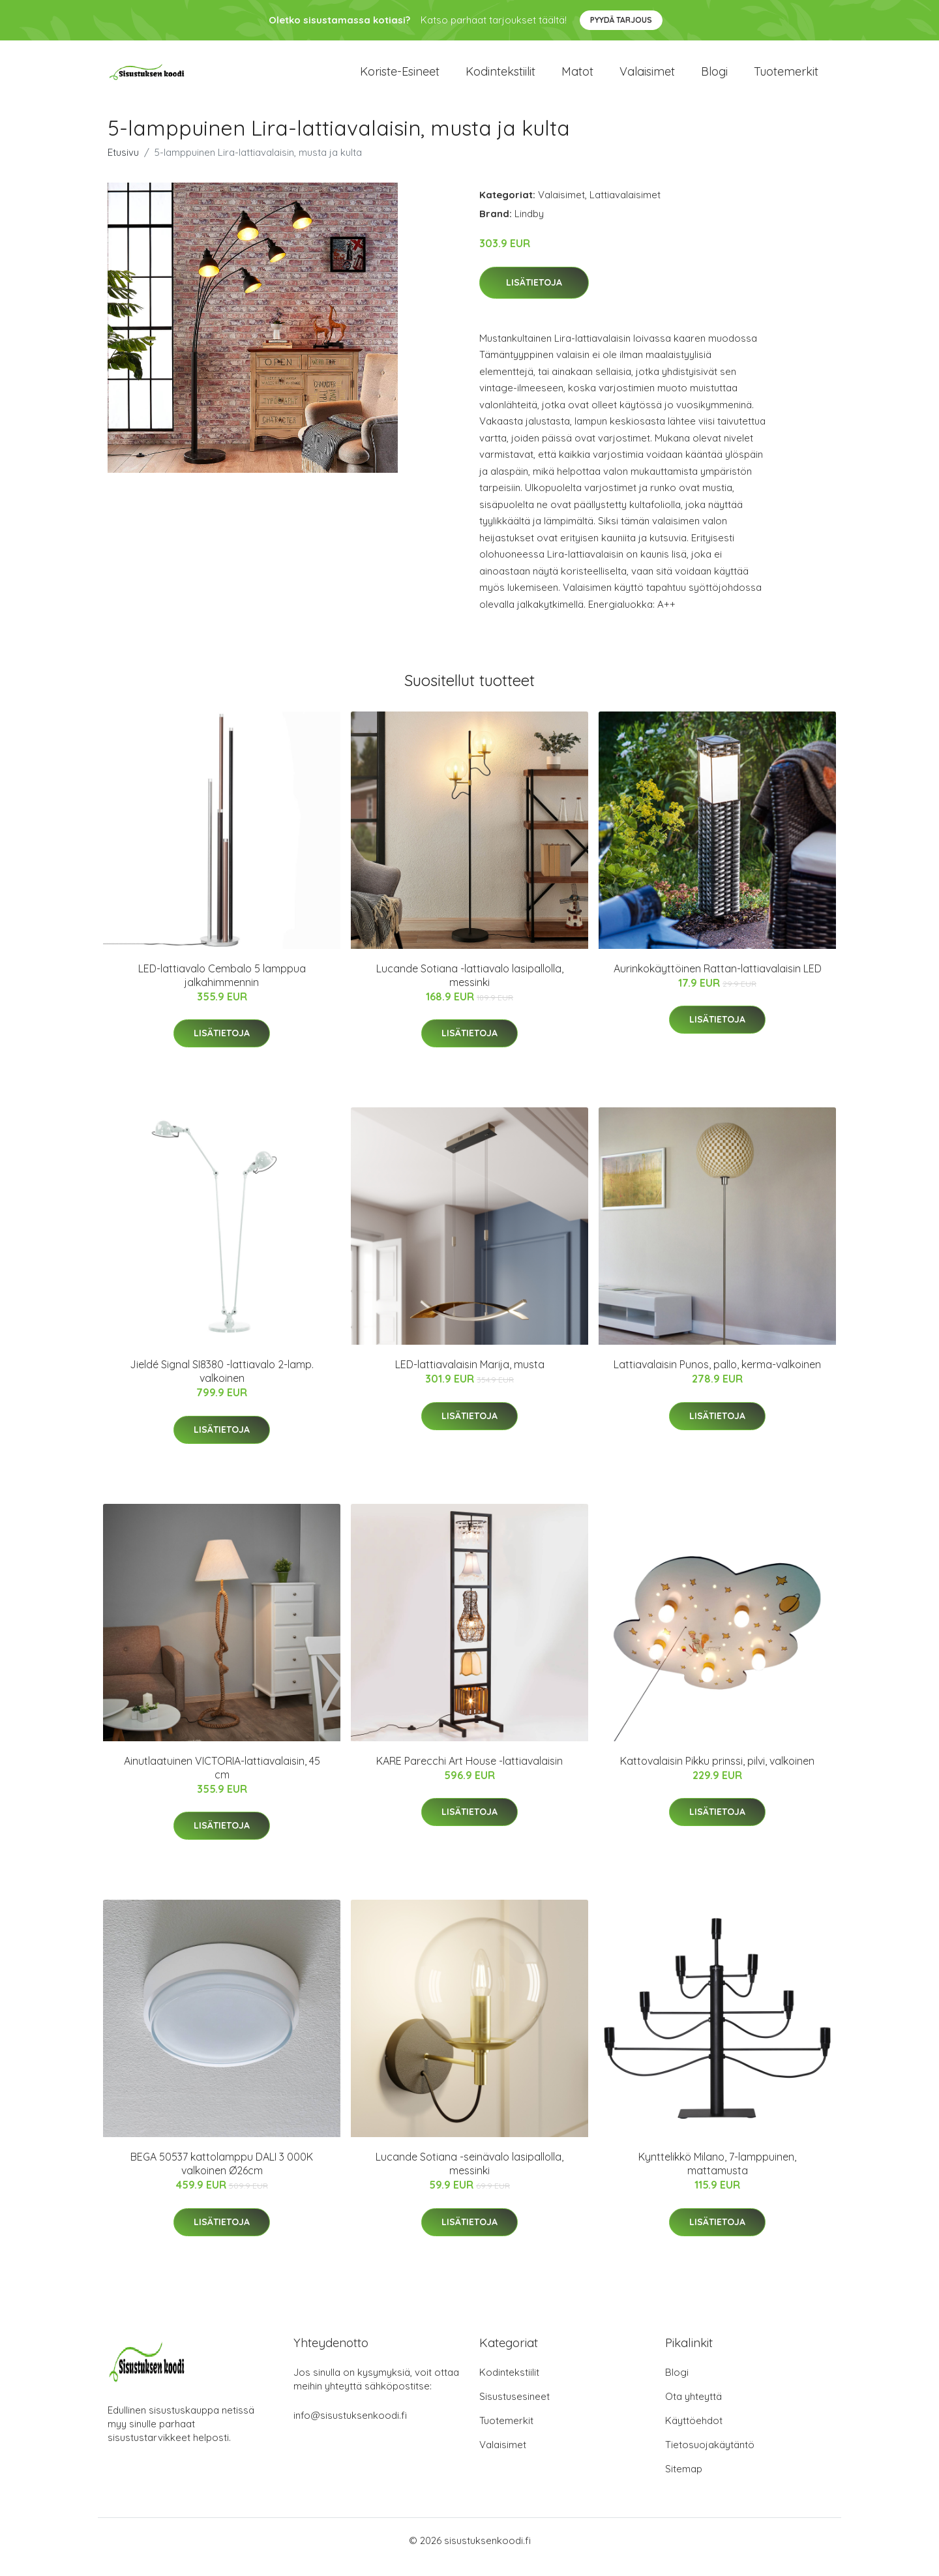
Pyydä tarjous (621, 20)
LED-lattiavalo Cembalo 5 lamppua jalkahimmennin (222, 988)
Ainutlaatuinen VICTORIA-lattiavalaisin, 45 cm (222, 1780)
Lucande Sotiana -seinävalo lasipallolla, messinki (469, 2176)
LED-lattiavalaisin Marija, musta (469, 1377)
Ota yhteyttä (693, 2409)
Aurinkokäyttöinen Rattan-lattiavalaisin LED (718, 981)
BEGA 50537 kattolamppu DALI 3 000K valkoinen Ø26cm (221, 2176)
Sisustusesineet (514, 2409)
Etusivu (123, 165)
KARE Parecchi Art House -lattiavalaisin (469, 1773)
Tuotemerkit (786, 77)
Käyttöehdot (694, 2433)
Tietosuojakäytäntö (709, 2457)
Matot (577, 77)
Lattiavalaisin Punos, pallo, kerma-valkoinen (717, 1377)
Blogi (714, 77)
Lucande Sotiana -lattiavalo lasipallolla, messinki (469, 988)
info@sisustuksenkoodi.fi (350, 2428)
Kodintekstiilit (500, 77)
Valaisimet (647, 77)
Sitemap (683, 2482)
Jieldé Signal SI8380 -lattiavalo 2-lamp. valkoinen (222, 1384)
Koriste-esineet (400, 77)
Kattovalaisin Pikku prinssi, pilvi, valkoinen (717, 1773)
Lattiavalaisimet (625, 208)
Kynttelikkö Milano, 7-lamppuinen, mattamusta (717, 2176)
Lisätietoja (534, 295)
